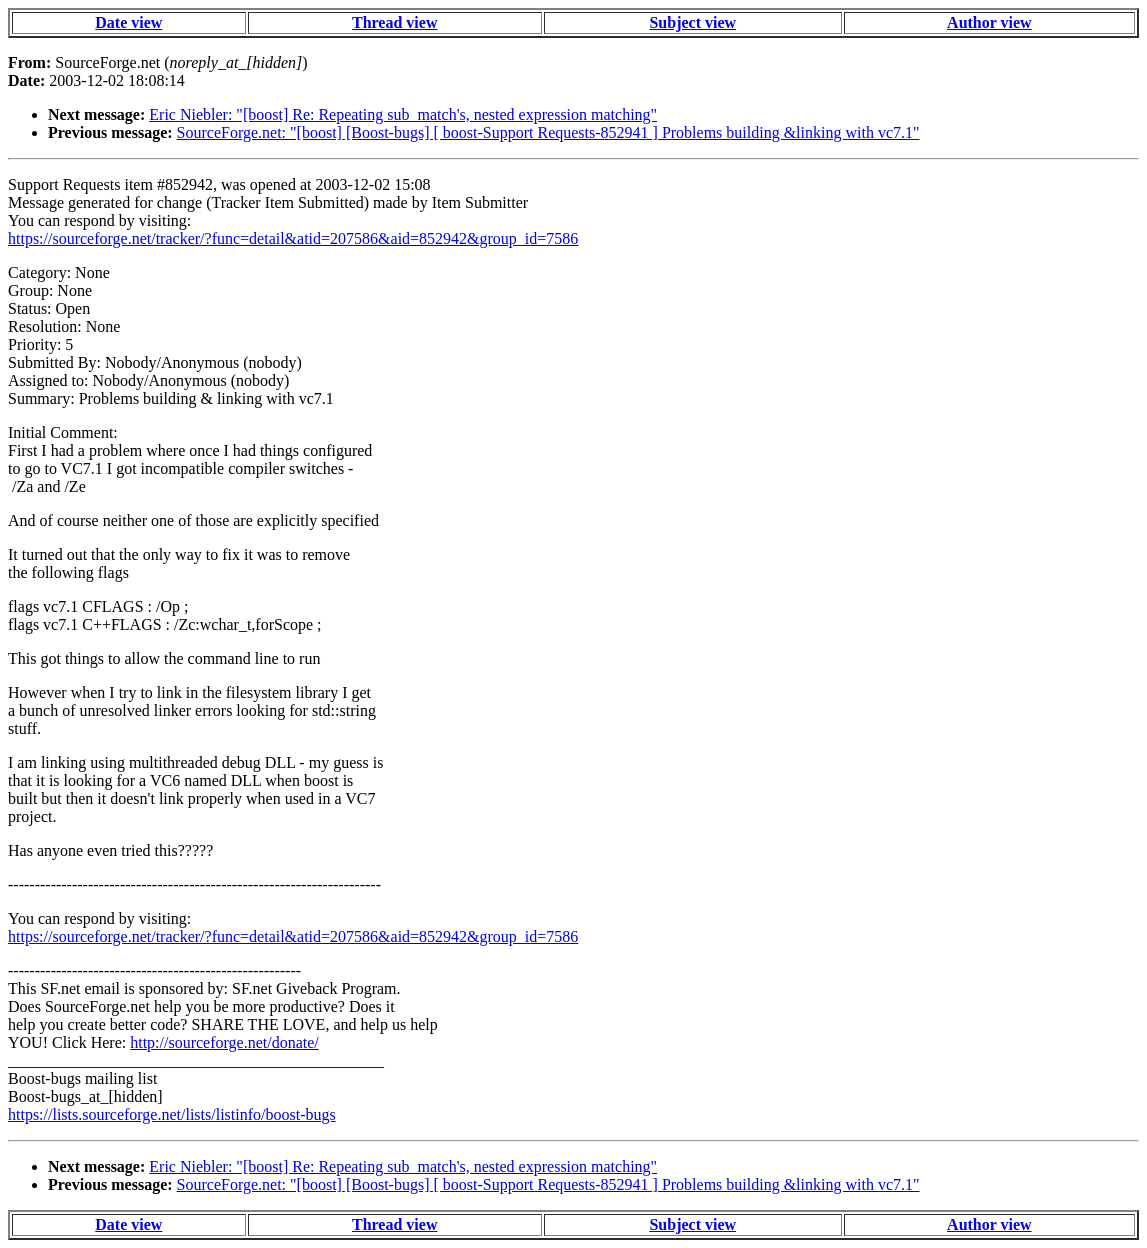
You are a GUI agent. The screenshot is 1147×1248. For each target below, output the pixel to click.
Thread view (394, 22)
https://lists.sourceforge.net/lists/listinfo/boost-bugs (172, 1114)
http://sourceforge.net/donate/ (224, 1042)
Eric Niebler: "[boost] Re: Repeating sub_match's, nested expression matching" (403, 114)
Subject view (692, 22)
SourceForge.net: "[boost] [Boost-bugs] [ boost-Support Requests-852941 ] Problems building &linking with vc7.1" (548, 132)
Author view (989, 22)
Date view (128, 22)
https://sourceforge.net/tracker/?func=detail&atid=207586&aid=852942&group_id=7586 (293, 238)
